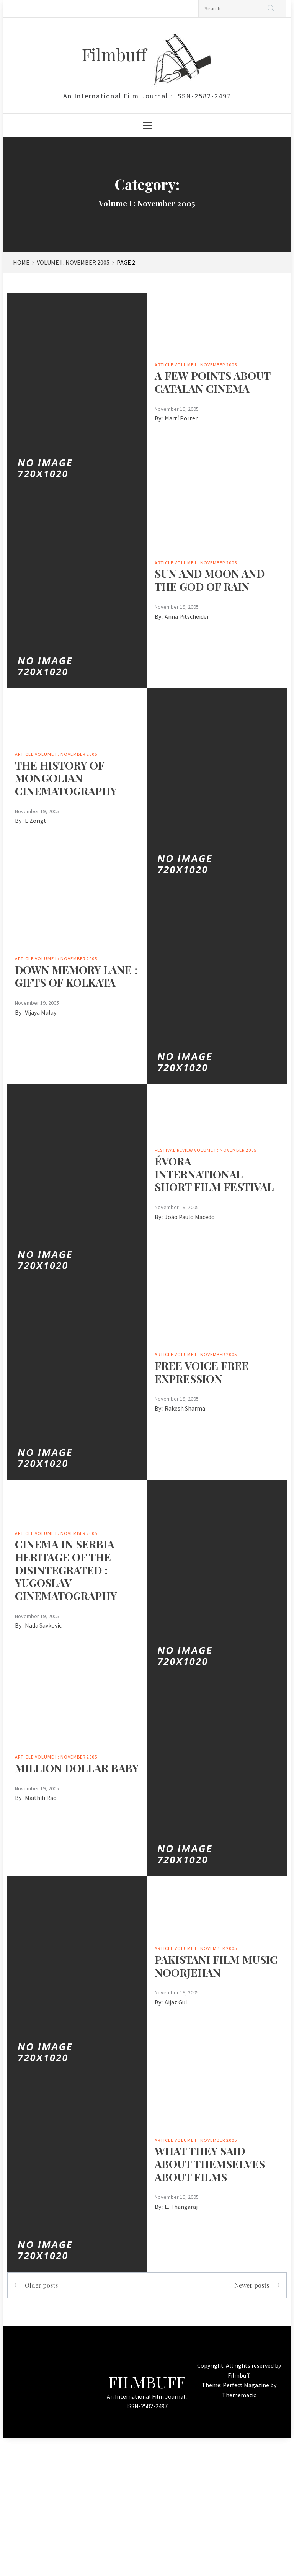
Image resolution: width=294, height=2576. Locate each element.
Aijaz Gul (176, 2002)
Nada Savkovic (43, 1625)
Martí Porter (181, 418)
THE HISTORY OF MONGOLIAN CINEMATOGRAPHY (66, 778)
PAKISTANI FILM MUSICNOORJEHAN (216, 1965)
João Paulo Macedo (190, 1217)
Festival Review (174, 1150)
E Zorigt (35, 820)
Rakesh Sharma (185, 1408)
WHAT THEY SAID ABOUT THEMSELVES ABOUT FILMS (210, 2164)
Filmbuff (116, 54)
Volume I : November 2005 (206, 365)
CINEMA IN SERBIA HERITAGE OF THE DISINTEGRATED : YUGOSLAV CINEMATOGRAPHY (66, 1570)
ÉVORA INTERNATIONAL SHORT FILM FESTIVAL (214, 1174)
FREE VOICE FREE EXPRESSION (201, 1372)
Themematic (239, 2395)
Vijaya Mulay (40, 1012)
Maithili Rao (41, 1797)
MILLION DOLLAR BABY (77, 1768)
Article (164, 365)
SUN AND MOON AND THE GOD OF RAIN (210, 579)
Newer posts (251, 2285)
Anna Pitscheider (187, 616)
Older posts (41, 2285)
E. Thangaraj (181, 2206)
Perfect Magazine (246, 2385)
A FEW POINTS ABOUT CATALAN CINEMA (212, 382)
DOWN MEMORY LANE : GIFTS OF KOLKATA (76, 976)
